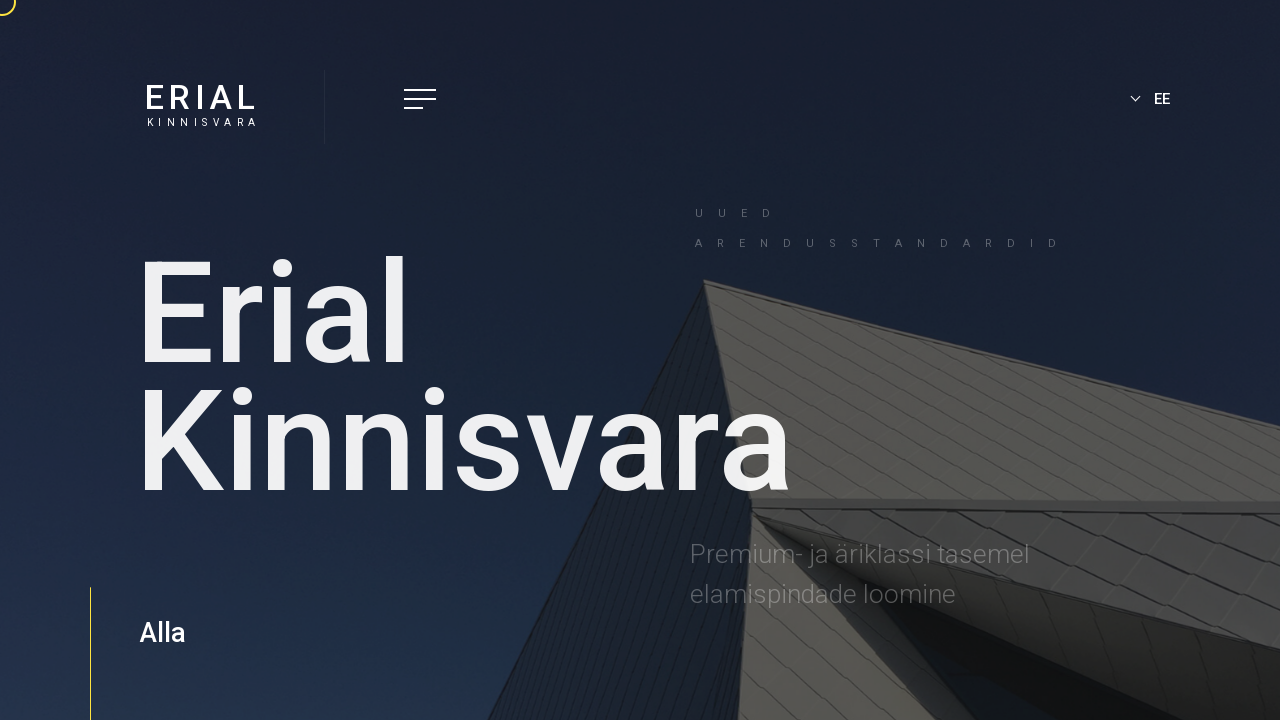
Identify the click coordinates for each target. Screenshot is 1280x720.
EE (1162, 99)
